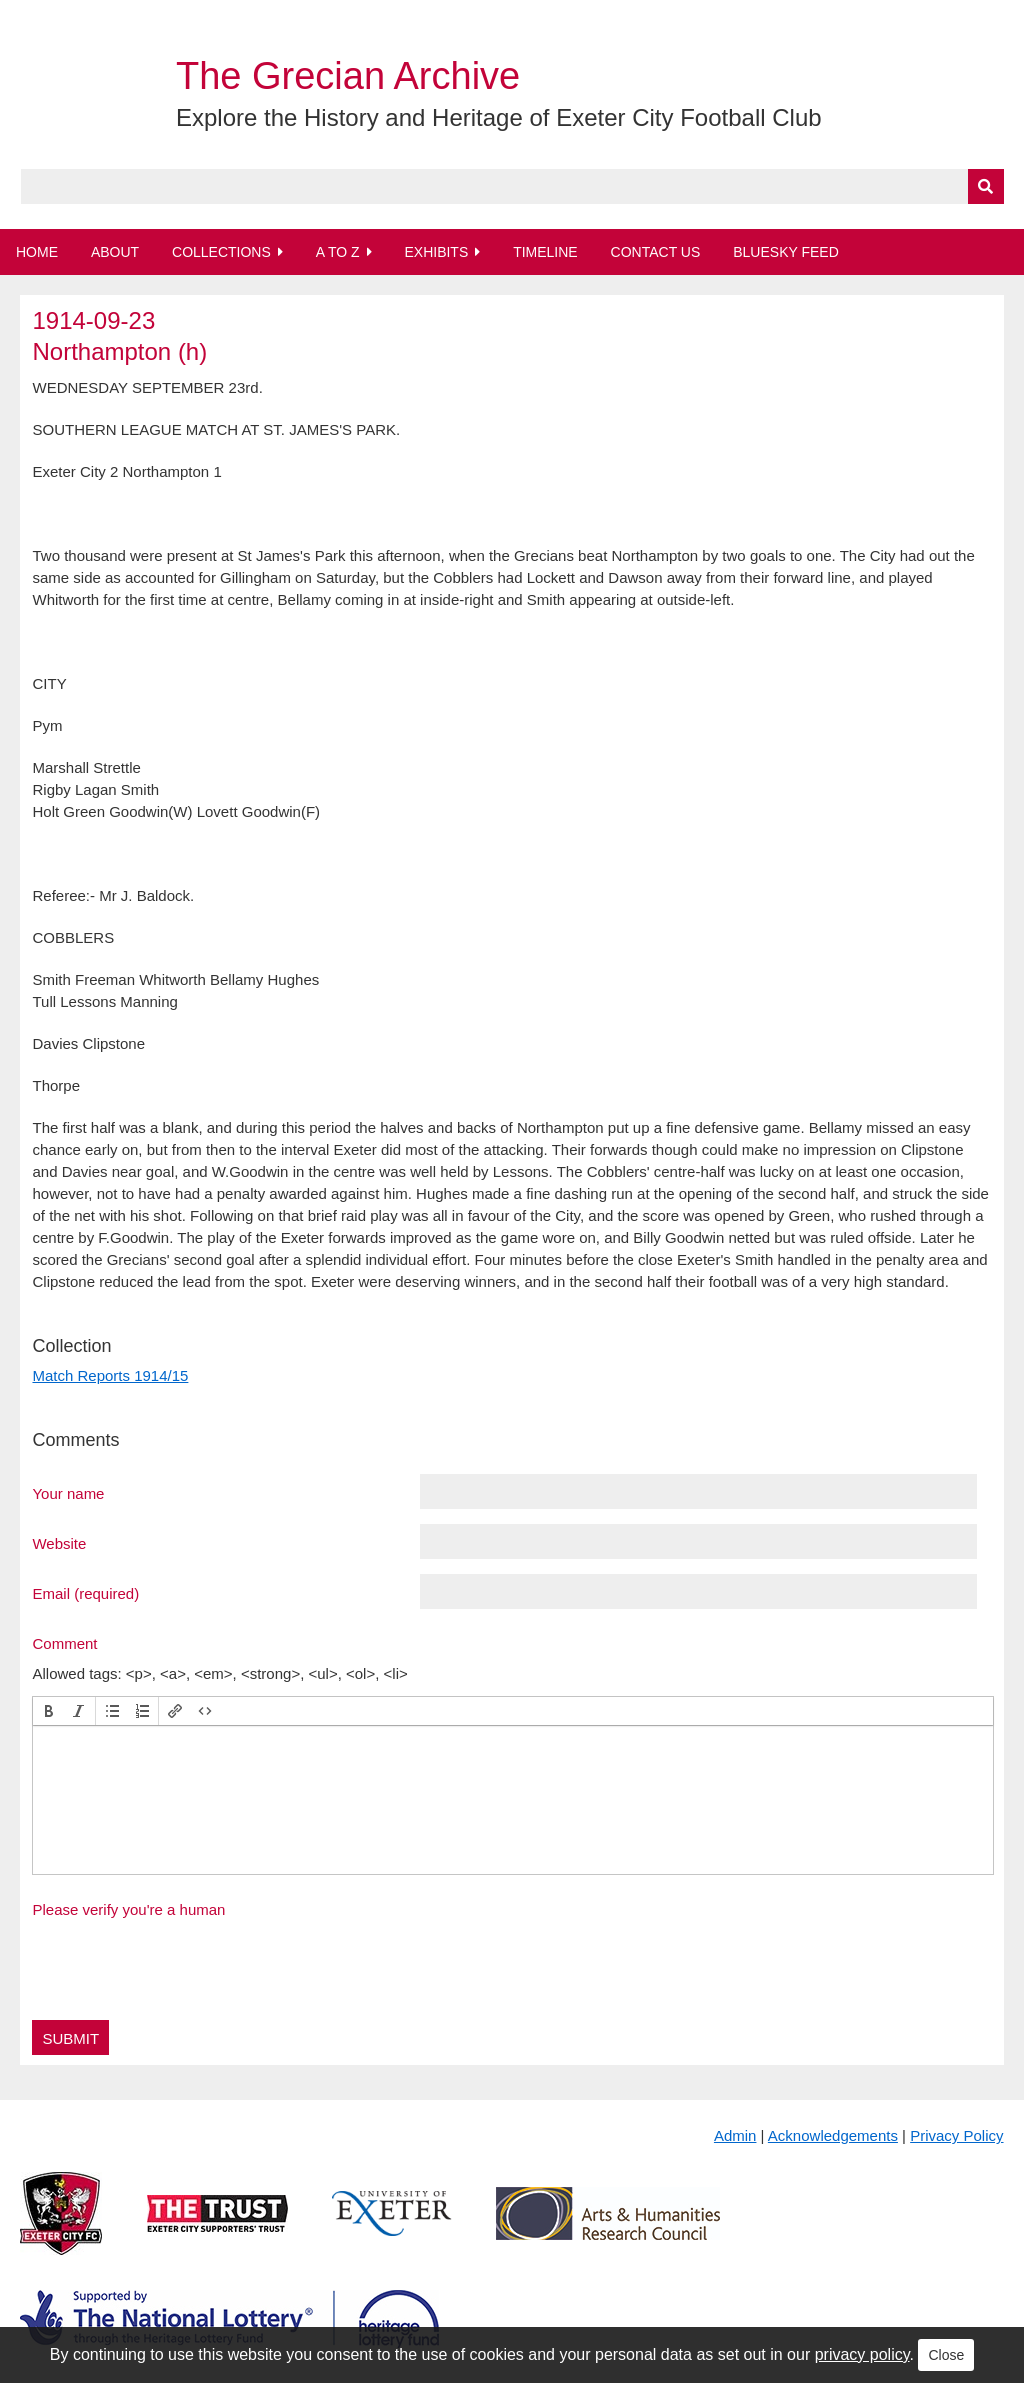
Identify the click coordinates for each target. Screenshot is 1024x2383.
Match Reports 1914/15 (110, 1375)
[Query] (512, 186)
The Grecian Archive (348, 76)
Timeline (545, 252)
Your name (68, 1493)
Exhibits (436, 252)
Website (59, 1543)
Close (946, 2355)
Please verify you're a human (128, 1909)
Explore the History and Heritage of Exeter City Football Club (499, 117)
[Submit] (986, 186)
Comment (64, 1643)
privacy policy (862, 2354)
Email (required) (85, 1593)
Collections (221, 252)
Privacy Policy (956, 2135)
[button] (49, 1711)
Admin (735, 2135)
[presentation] (49, 1711)
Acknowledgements (833, 2135)
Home (37, 252)
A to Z (338, 252)
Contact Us (656, 252)
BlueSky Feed (786, 252)
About (115, 252)
